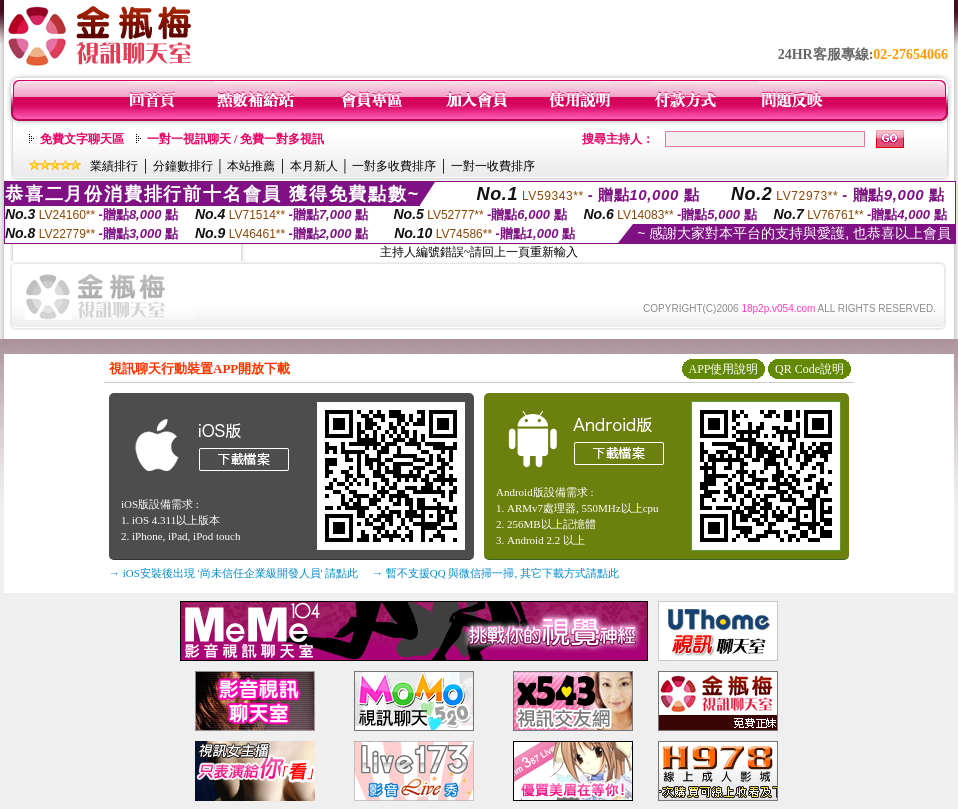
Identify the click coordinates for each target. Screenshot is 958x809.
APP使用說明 (723, 369)
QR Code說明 (809, 369)
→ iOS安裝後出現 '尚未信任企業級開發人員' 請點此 (233, 573)
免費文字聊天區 (82, 139)
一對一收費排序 (493, 166)
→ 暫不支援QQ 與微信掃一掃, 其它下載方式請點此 (495, 573)
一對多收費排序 (394, 166)
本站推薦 (251, 166)
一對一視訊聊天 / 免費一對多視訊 (235, 139)
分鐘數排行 (183, 166)
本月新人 (314, 166)
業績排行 (114, 166)
